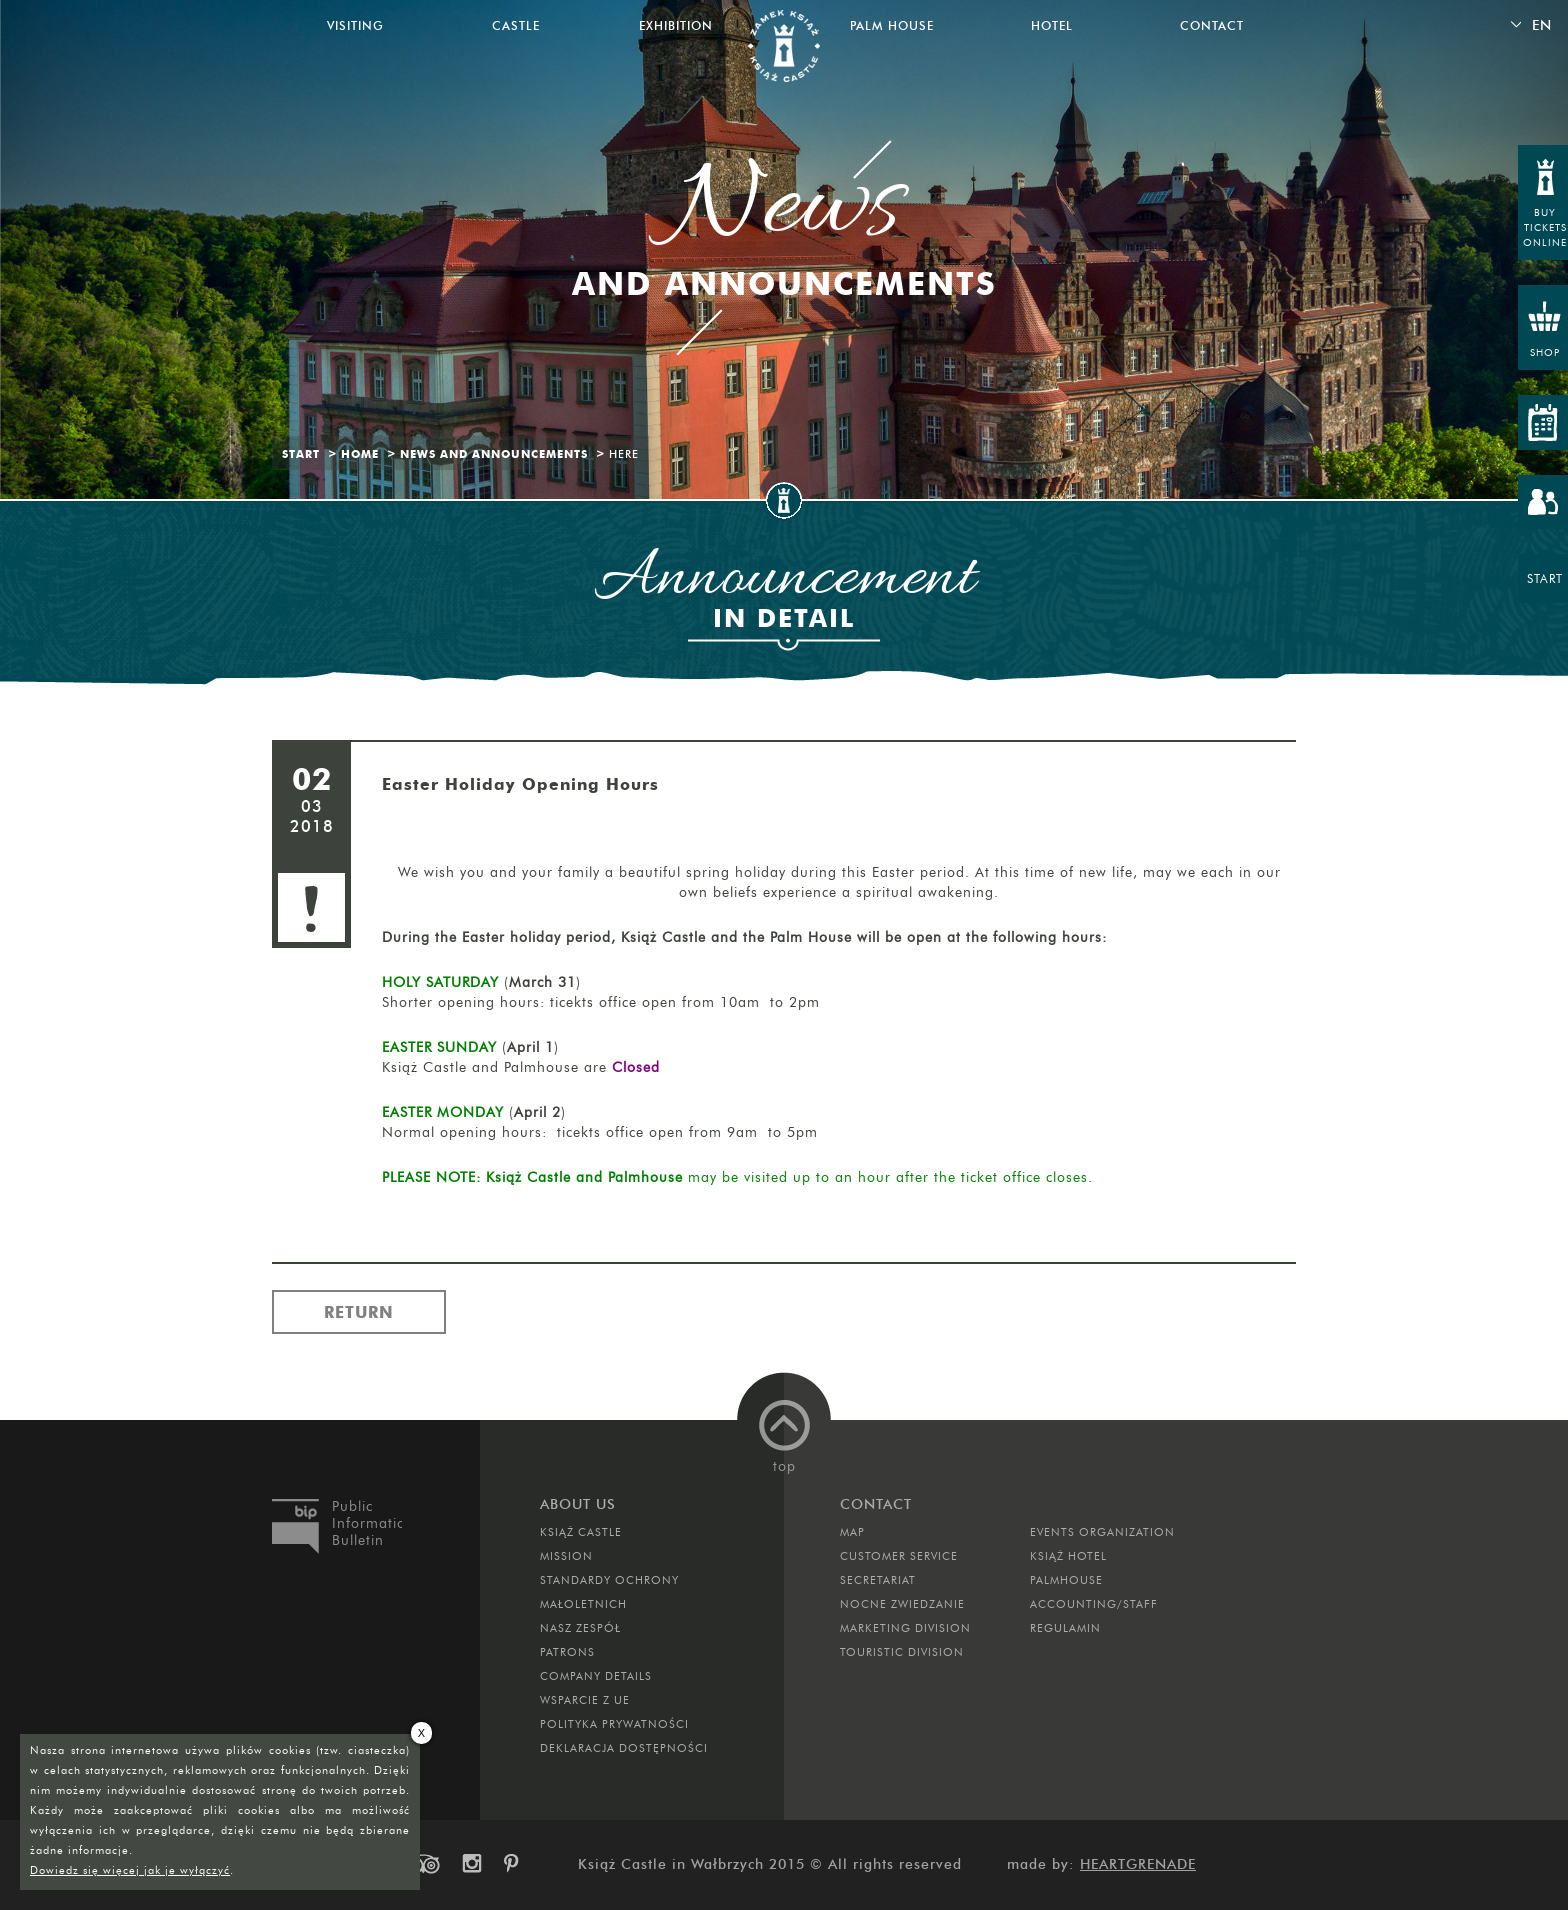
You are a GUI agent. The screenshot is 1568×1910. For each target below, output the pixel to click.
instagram (471, 1864)
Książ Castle (581, 1532)
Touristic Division (902, 1652)
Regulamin (1065, 1628)
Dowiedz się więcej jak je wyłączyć (130, 1870)
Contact (1212, 25)
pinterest (518, 1864)
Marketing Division (905, 1628)
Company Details (596, 1676)
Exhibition (676, 25)
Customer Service (899, 1556)
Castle (516, 25)
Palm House (892, 25)
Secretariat (878, 1580)
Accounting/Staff (1094, 1604)
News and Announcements (494, 454)
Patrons (567, 1652)
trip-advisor (424, 1864)
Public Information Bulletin (367, 1523)
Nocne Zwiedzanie (902, 1604)
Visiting (355, 25)
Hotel (1052, 25)
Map (852, 1532)
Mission (566, 1556)
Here (624, 454)
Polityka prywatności (614, 1724)
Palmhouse (1066, 1580)
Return (359, 1312)
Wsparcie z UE (585, 1700)
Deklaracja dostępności (624, 1748)
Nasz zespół (580, 1628)
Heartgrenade (1138, 1864)
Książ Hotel (1068, 1556)
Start (301, 454)
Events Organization (1102, 1532)
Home (360, 454)
